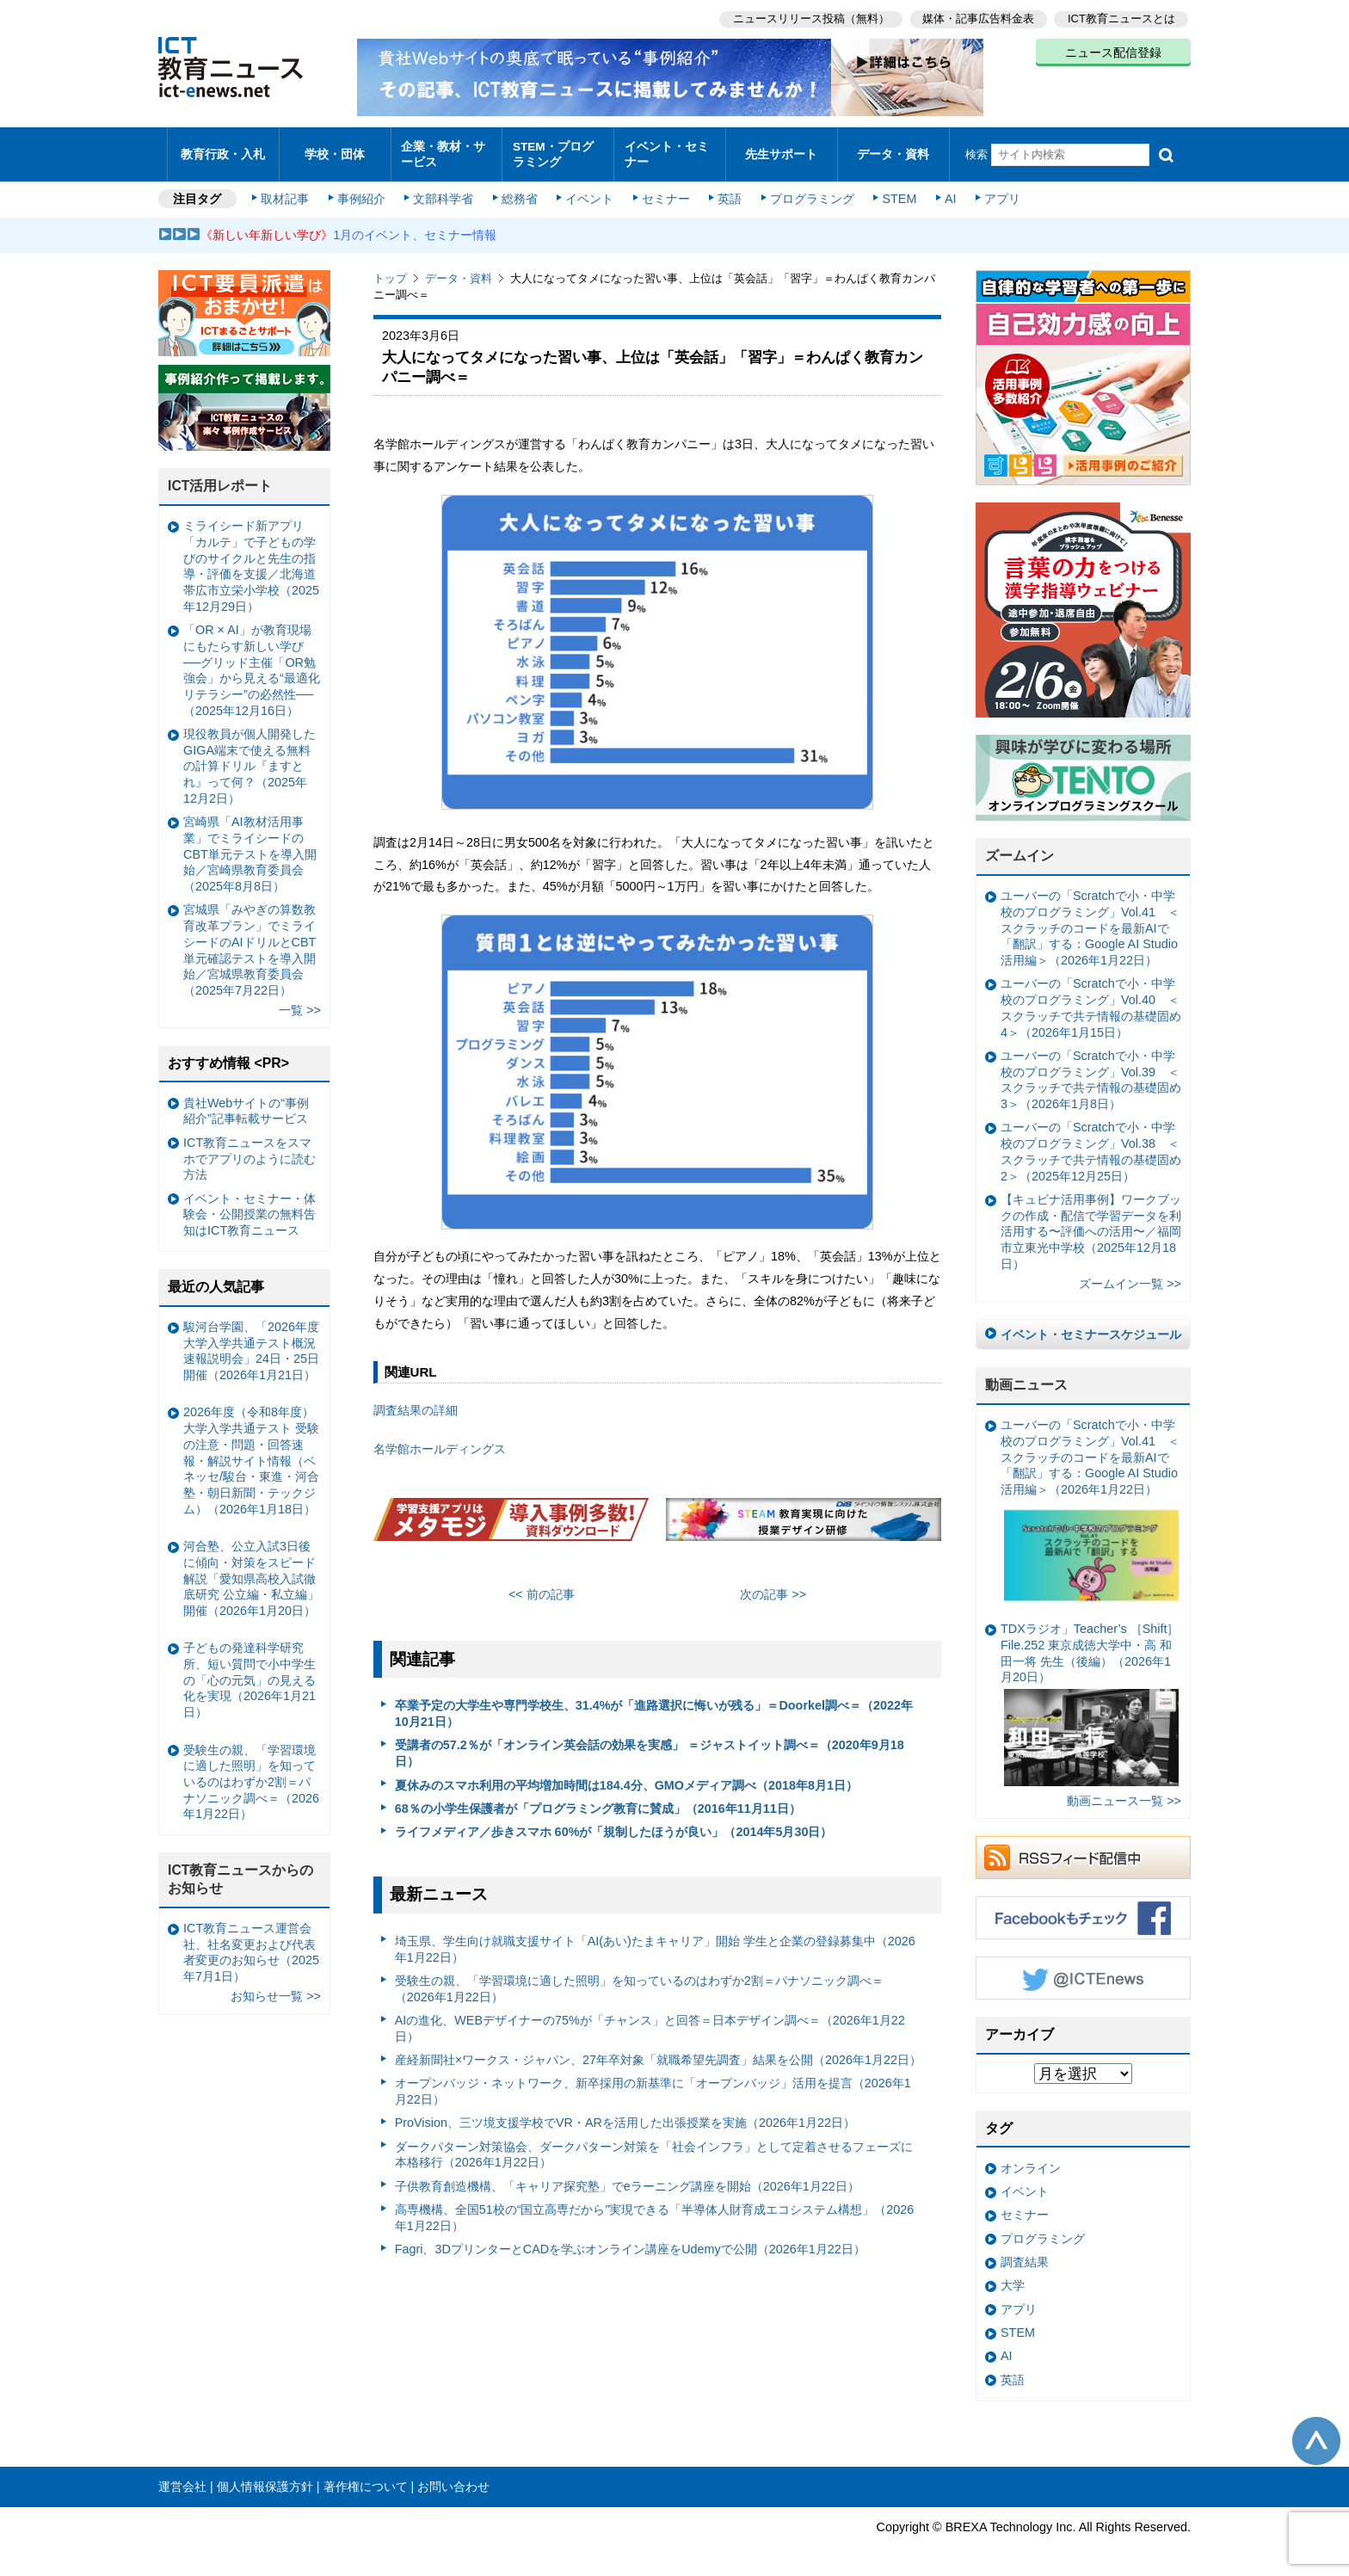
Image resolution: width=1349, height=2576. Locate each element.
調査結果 (1025, 2253)
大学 (1013, 2277)
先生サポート (781, 150)
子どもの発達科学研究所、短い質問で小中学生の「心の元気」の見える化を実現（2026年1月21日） (249, 1672)
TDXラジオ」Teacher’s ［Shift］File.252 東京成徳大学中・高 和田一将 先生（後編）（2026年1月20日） (1090, 1696)
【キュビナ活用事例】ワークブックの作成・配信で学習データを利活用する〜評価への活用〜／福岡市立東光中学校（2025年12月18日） (1091, 1223)
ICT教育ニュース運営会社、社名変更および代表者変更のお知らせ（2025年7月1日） (251, 1944)
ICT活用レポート (220, 478)
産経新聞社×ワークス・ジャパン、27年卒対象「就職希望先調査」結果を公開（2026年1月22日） (658, 2051)
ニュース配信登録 (1113, 52)
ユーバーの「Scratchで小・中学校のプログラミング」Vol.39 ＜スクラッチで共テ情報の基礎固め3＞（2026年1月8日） (1091, 1071)
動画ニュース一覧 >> (1124, 1793)
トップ (390, 270)
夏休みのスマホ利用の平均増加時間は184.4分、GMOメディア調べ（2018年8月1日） (626, 1777)
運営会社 (182, 2478)
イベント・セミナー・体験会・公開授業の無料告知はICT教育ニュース (249, 1206)
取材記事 (287, 191)
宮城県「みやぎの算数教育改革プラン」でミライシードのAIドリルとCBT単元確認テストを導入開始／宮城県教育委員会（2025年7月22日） (249, 942)
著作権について (365, 2478)
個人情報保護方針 (265, 2478)
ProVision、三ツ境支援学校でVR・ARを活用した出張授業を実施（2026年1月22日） (625, 2115)
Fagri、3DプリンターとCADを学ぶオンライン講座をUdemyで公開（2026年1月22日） (630, 2241)
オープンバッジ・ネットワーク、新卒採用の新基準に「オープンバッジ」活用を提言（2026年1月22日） (653, 2083)
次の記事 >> (773, 1586)
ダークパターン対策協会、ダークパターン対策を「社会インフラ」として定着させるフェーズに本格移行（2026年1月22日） (654, 2146)
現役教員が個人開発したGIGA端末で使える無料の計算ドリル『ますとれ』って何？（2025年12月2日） (249, 757)
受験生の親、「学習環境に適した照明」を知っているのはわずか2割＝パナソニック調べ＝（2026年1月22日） (639, 1980)
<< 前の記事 (541, 1586)
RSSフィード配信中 (1083, 1848)
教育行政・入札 (223, 150)
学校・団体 (335, 150)
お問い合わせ (453, 2478)
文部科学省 (444, 191)
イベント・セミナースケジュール (1091, 1326)
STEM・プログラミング (558, 149)
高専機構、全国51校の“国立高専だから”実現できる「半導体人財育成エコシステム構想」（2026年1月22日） (655, 2210)
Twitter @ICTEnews (1083, 1969)
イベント (589, 191)
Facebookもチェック (1083, 1909)
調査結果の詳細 (415, 1402)
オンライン (1031, 2159)
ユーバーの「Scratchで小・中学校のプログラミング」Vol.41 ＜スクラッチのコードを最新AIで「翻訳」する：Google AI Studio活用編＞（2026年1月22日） (1090, 920)
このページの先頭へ (1316, 2433)
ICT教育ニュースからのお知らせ (241, 1871)
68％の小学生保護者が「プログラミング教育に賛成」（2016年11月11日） (598, 1800)
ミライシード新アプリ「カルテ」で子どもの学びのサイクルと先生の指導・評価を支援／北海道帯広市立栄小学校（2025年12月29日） (251, 558)
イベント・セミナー (664, 149)
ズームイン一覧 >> (1130, 1275)
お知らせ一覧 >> (276, 1988)
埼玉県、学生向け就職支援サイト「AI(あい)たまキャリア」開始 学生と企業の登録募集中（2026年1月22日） (655, 1941)
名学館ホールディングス (439, 1440)
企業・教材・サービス (442, 149)
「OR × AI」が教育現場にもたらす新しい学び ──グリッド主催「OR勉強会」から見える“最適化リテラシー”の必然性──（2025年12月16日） (251, 662)
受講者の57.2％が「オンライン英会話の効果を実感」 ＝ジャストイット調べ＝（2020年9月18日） (649, 1745)
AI (945, 191)
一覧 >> (300, 1002)
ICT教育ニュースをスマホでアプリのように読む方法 (249, 1150)
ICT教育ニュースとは (1121, 17)
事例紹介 (363, 191)
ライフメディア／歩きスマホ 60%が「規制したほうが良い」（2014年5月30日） (614, 1824)
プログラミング (809, 191)
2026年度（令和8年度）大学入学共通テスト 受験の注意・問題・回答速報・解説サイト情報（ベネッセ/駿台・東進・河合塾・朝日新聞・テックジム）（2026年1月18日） (251, 1452)
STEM (895, 191)
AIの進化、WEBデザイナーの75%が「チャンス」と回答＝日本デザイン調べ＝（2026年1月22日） (650, 2020)
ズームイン (1019, 848)
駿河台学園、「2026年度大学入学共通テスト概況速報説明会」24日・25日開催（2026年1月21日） (251, 1342)
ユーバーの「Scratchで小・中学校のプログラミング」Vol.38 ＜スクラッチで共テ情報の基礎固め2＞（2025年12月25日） (1091, 1143)
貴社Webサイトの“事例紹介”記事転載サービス (246, 1103)
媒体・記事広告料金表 (977, 17)
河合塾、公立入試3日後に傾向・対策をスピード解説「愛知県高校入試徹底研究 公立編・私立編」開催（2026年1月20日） (251, 1570)
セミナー (664, 191)
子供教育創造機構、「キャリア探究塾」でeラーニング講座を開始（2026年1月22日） (627, 2178)
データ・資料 (893, 150)
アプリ (997, 191)
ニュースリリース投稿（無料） (808, 17)
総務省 (520, 191)
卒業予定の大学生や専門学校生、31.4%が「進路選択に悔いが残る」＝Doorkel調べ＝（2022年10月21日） (654, 1706)
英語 (728, 191)
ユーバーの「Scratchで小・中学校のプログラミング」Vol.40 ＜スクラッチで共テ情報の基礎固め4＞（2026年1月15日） (1091, 1000)
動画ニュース (1026, 1377)
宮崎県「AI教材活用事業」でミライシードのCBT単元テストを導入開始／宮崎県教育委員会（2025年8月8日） (250, 846)
